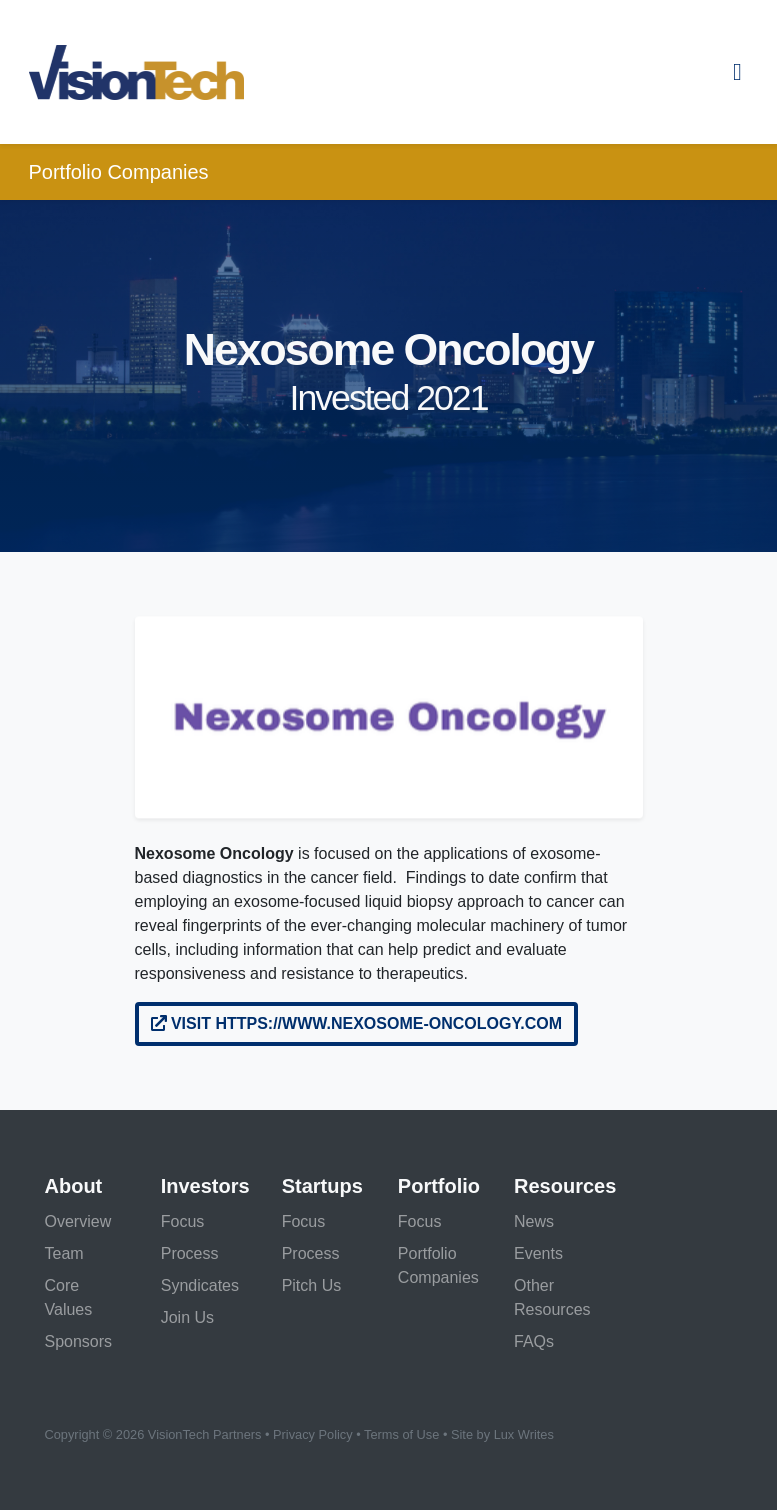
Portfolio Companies (119, 172)
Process (190, 1253)
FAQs (534, 1341)
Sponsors (79, 1341)
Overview (78, 1221)
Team (64, 1253)
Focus (183, 1221)
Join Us (187, 1317)
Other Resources (552, 1297)
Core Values (69, 1297)
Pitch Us (312, 1285)
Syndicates (200, 1285)
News (534, 1221)
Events (538, 1253)
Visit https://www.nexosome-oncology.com (357, 1023)
